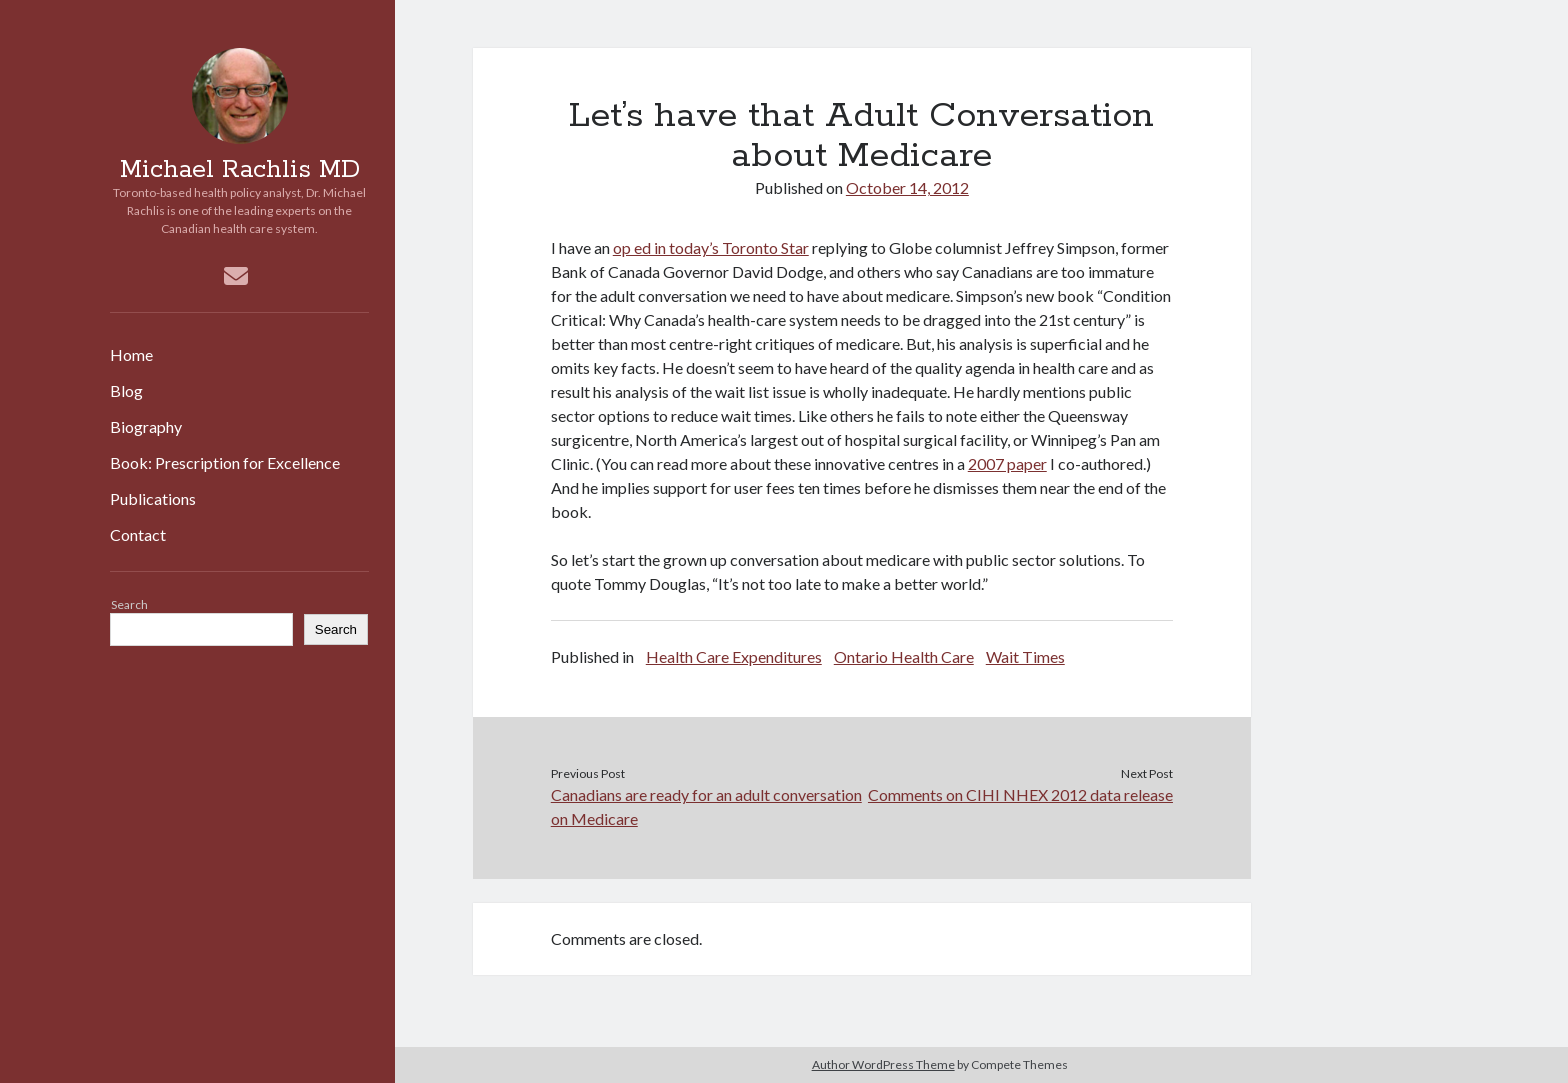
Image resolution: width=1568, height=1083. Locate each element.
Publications (153, 498)
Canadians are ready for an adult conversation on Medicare (706, 806)
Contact (138, 534)
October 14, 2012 (907, 187)
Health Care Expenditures (734, 656)
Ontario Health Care (904, 656)
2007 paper (1007, 463)
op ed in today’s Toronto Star (711, 247)
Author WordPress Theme (883, 1064)
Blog (126, 390)
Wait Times (1025, 656)
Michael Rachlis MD (240, 170)
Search (129, 604)
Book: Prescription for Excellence (225, 462)
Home (131, 354)
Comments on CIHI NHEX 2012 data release (1020, 794)
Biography (146, 426)
